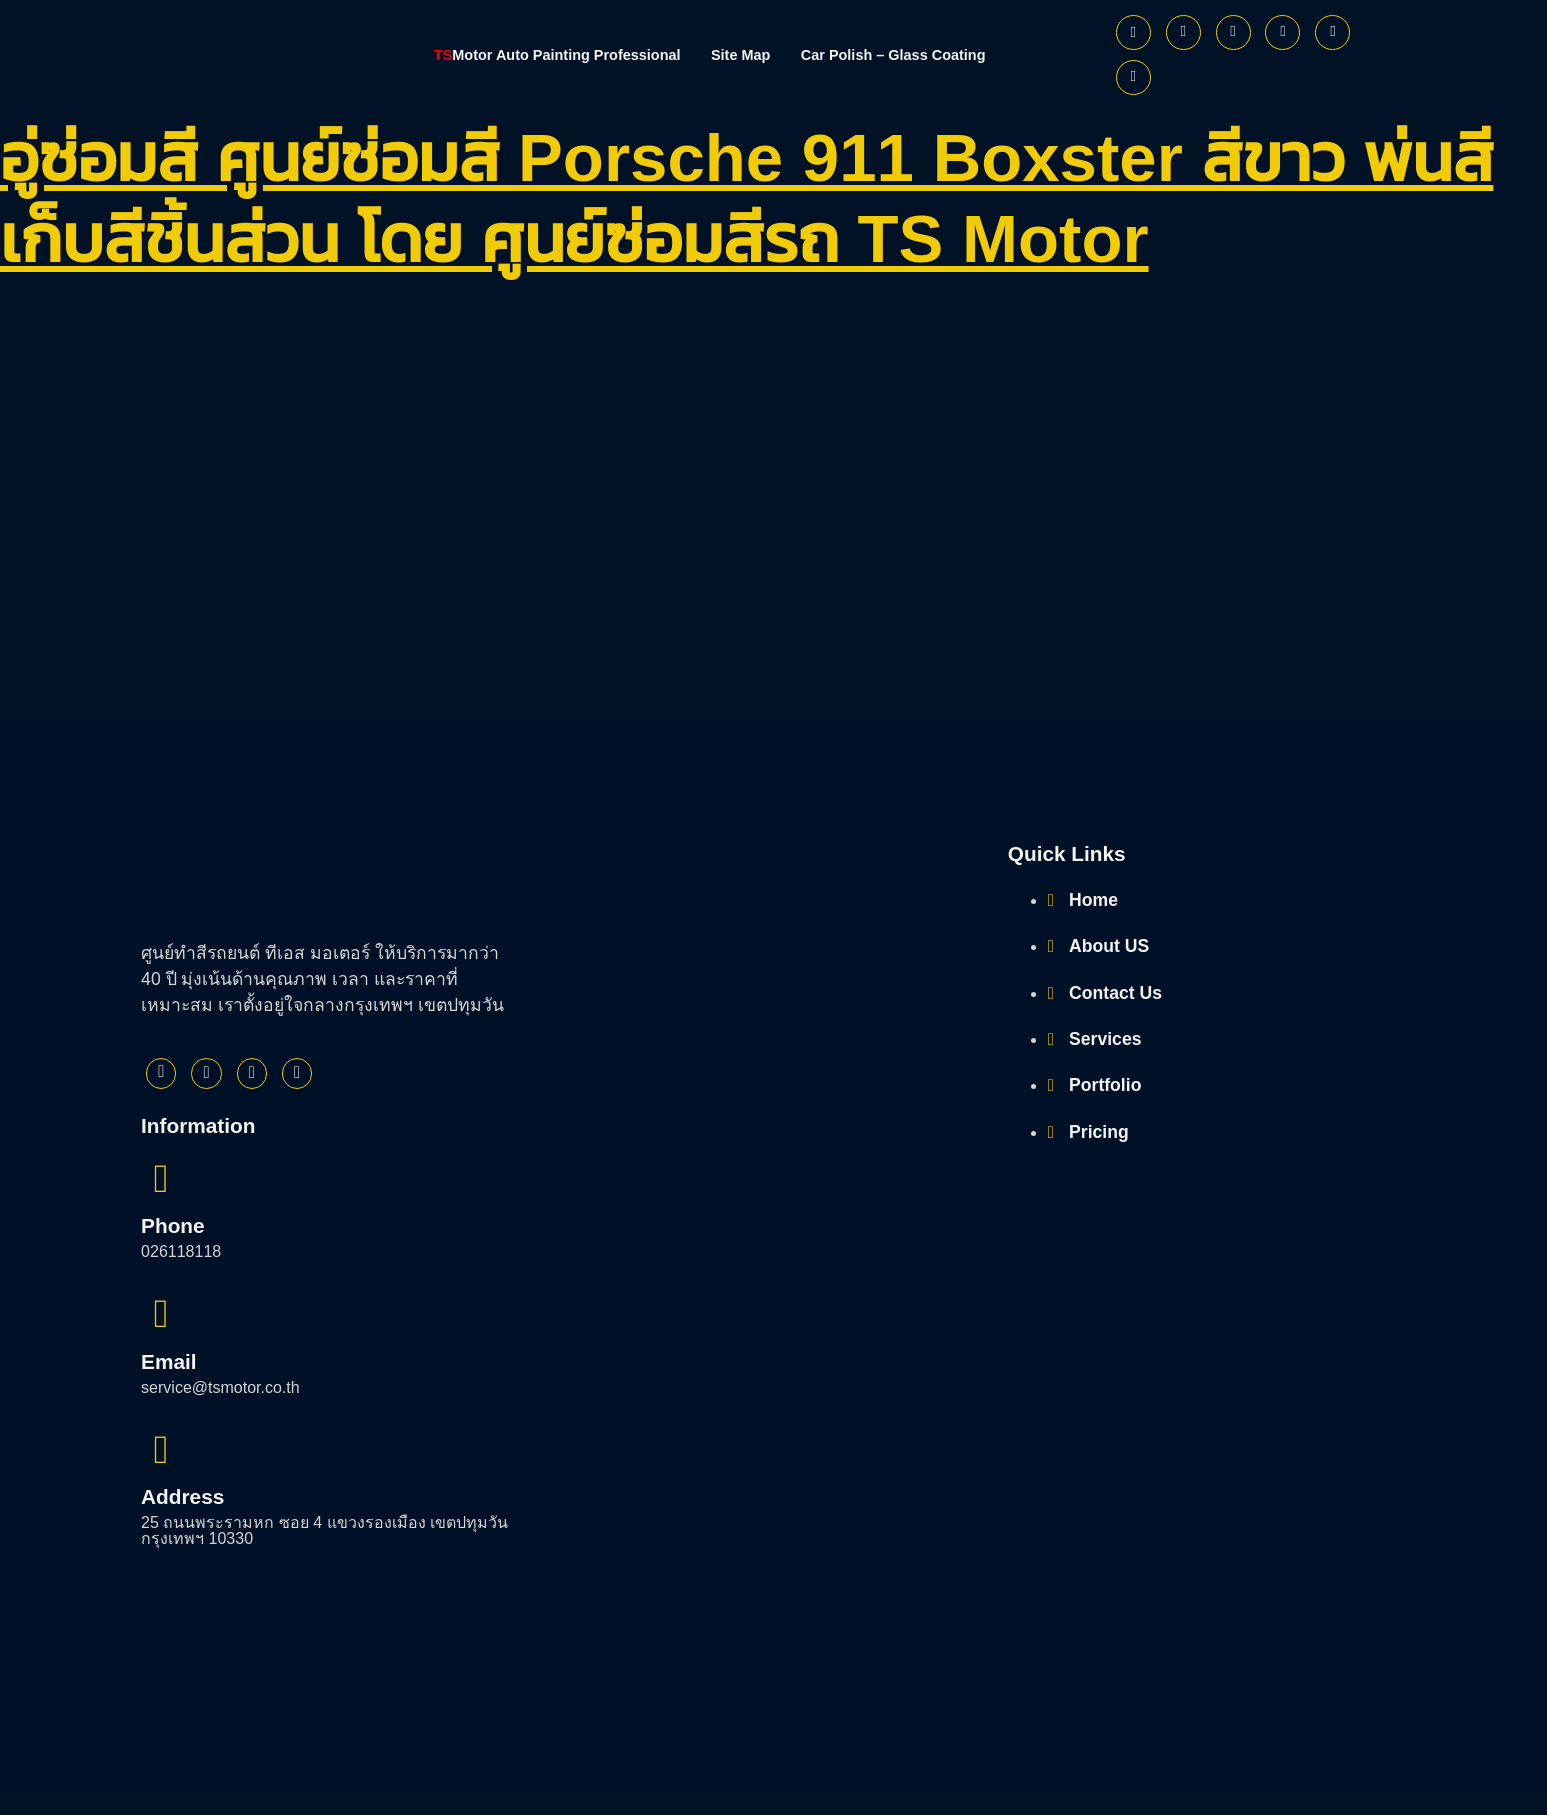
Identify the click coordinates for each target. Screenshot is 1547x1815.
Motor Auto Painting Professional (534, 54)
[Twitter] (1183, 32)
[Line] (1332, 32)
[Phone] (1133, 77)
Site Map (744, 54)
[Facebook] (1133, 32)
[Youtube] (1282, 32)
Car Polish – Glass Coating (919, 54)
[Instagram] (1233, 32)
